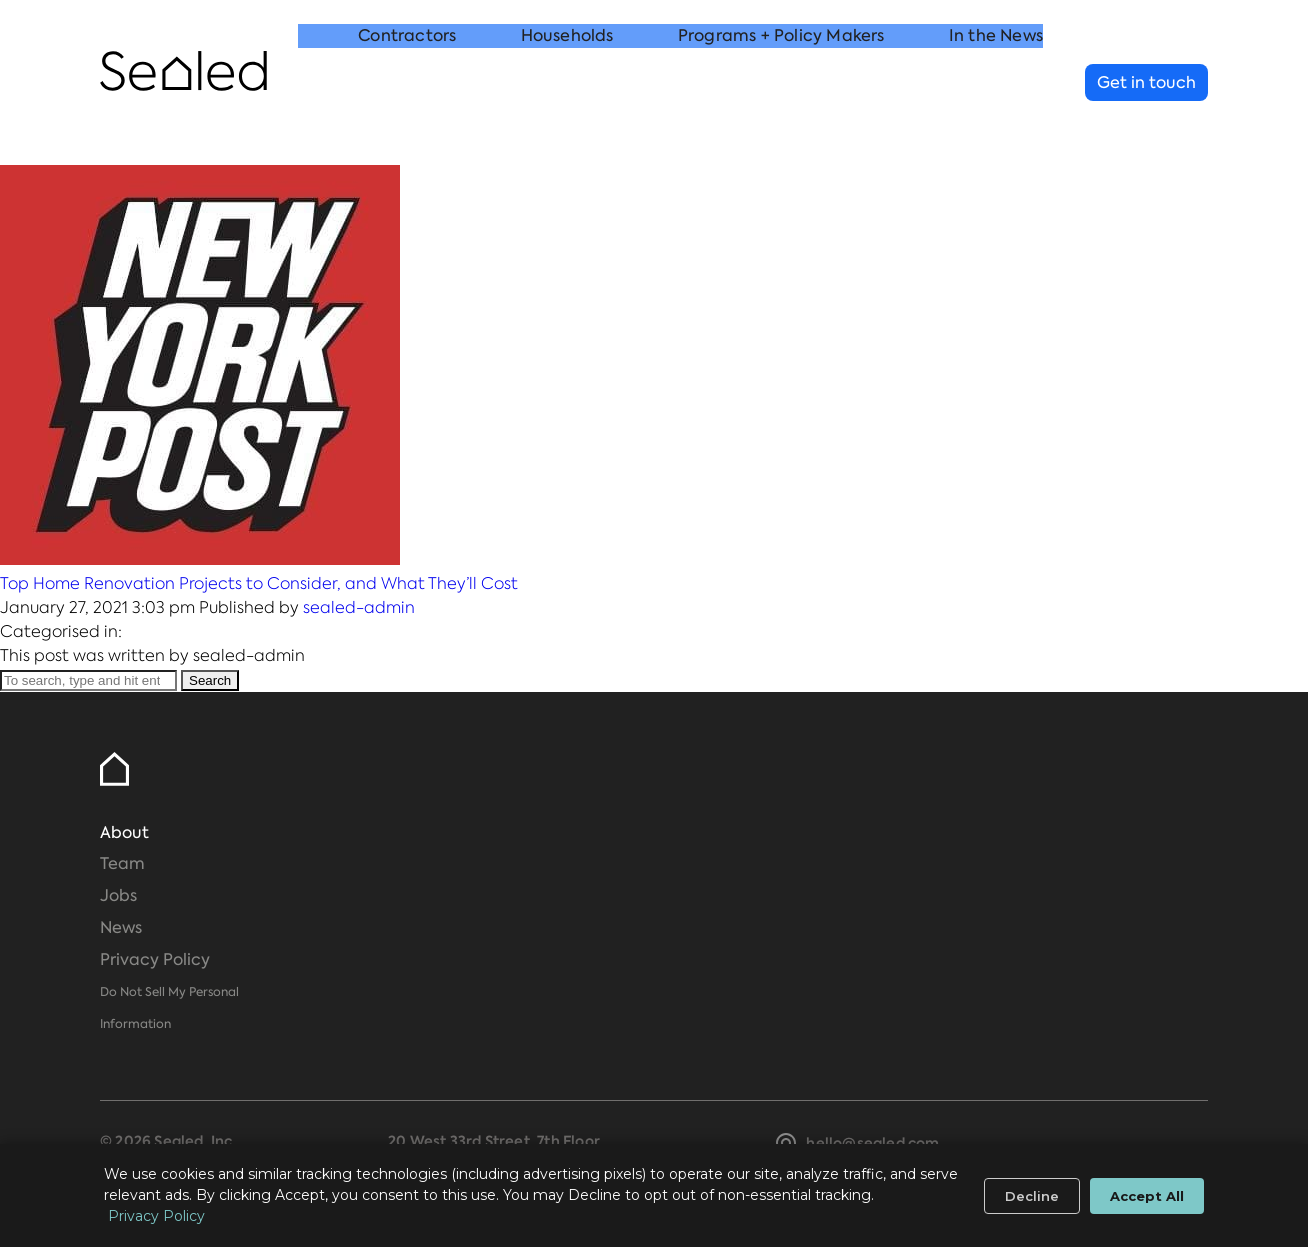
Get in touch (1146, 82)
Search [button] (210, 680)
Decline (1032, 1196)
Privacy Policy (155, 959)
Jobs (118, 895)
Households (567, 83)
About (124, 832)
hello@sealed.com (872, 1143)
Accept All (1147, 1196)
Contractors (407, 83)
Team (122, 863)
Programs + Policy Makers (781, 83)
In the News (996, 83)
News (121, 927)
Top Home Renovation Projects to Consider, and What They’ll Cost (259, 583)
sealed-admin (359, 607)
